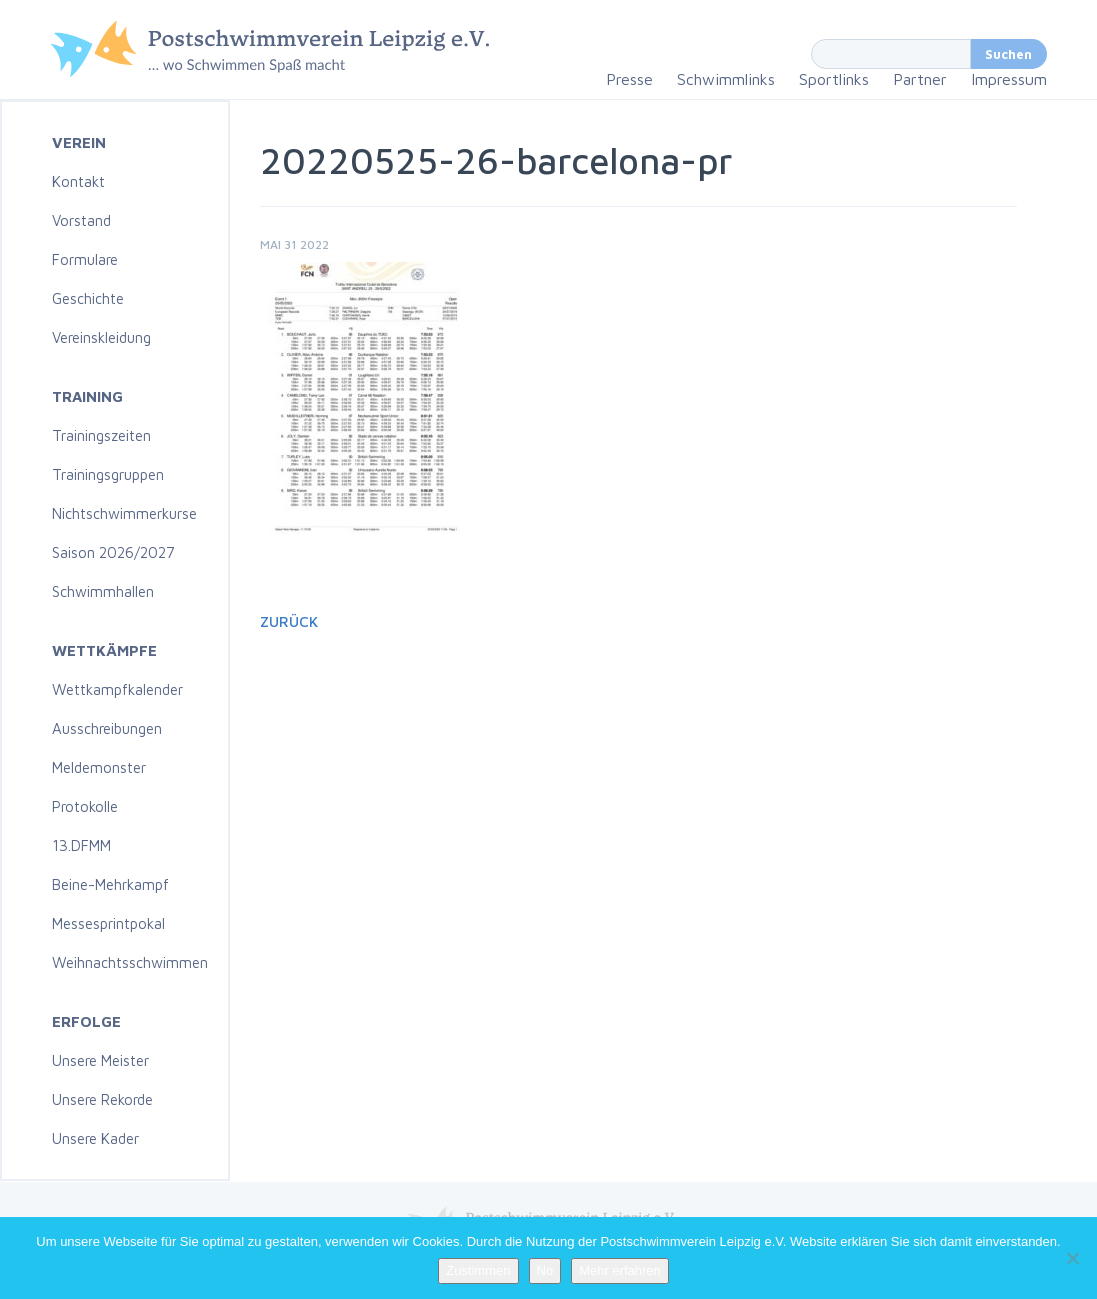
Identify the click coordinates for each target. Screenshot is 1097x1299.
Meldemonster (99, 767)
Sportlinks (834, 79)
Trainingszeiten (101, 435)
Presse (629, 79)
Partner (920, 79)
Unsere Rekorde (102, 1099)
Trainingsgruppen (108, 474)
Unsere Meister (100, 1060)
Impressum (1009, 79)
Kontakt (78, 181)
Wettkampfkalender (117, 689)
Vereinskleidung (101, 337)
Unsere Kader (95, 1138)
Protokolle (85, 806)
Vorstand (81, 220)
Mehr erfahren (620, 1270)
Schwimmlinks (726, 79)
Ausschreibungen (107, 728)
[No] (1072, 1258)
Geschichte (88, 298)
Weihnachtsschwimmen (130, 962)
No (545, 1270)
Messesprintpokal (108, 923)
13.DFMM (81, 845)
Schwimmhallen (103, 591)
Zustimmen (478, 1270)
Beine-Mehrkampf (110, 884)
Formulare (85, 259)
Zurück (289, 621)
